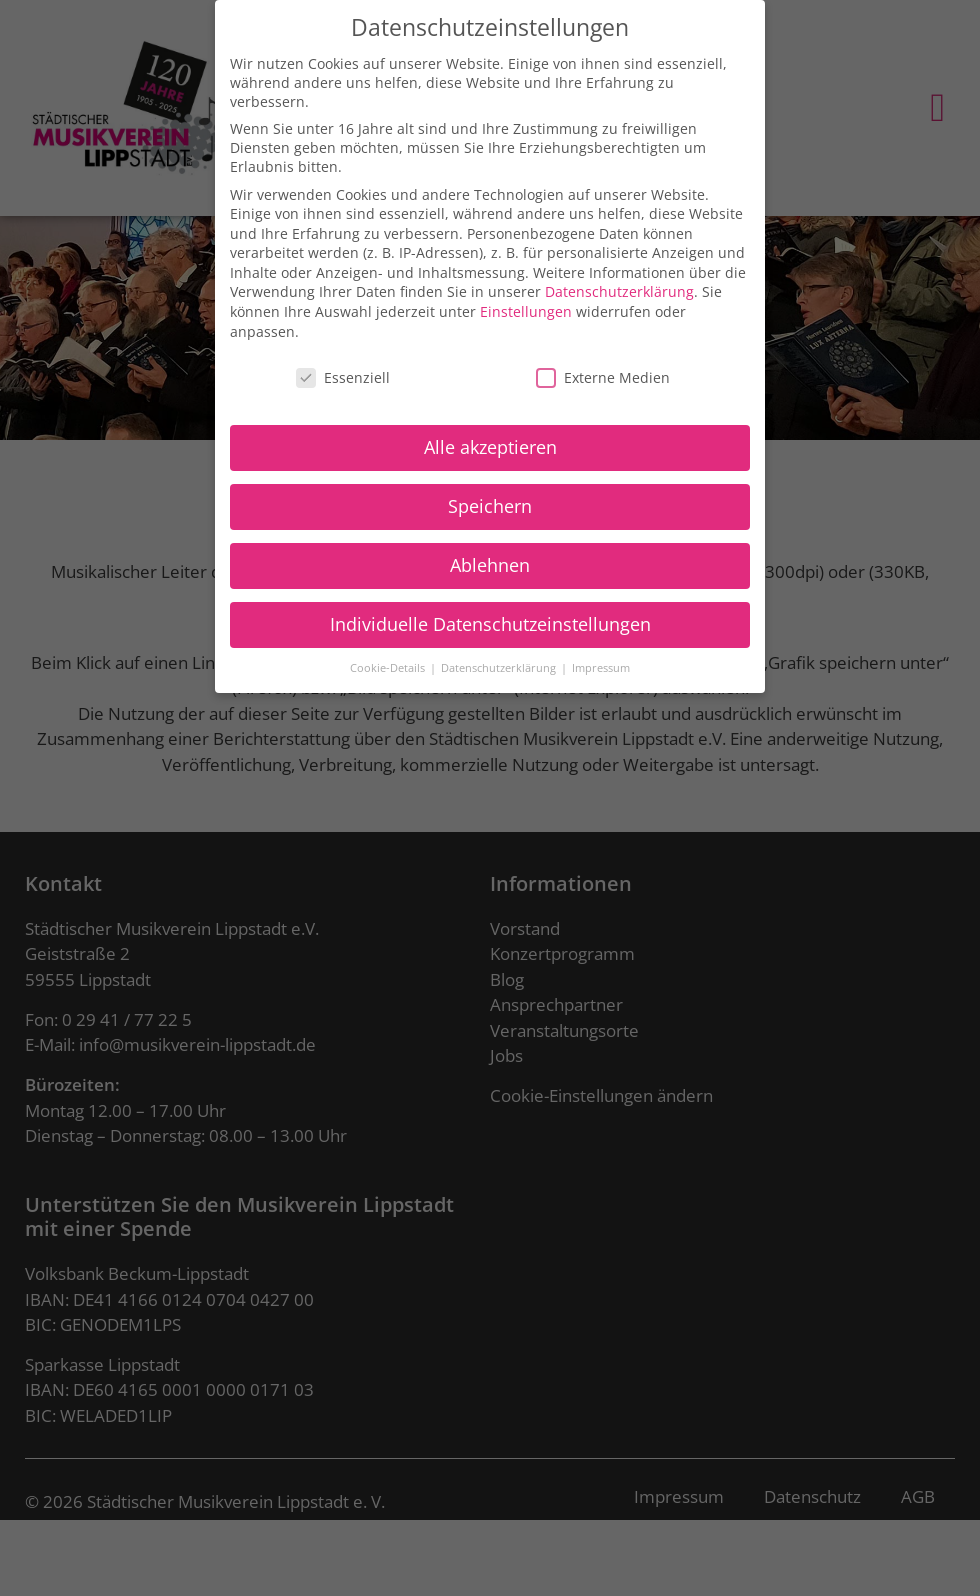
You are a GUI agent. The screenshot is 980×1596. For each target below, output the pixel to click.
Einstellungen (526, 300)
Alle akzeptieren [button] (490, 436)
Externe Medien (603, 365)
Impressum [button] (601, 656)
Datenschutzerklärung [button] (500, 656)
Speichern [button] (490, 495)
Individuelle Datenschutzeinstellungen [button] (490, 613)
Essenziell (343, 365)
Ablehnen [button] (490, 554)
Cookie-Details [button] (389, 656)
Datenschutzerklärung (619, 280)
